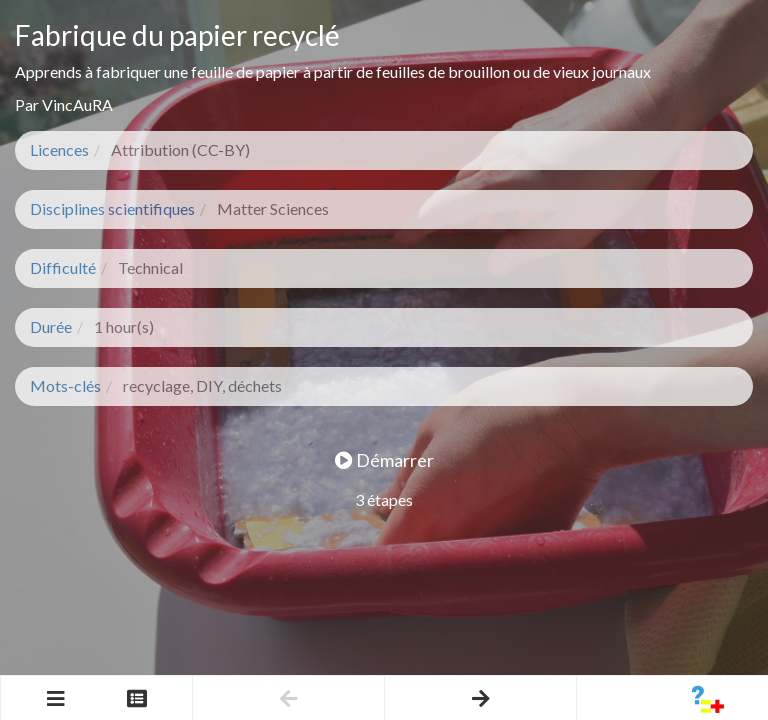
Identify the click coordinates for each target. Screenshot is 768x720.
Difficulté (63, 267)
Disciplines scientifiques (112, 208)
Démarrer (384, 460)
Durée (51, 326)
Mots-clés (65, 385)
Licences (59, 149)
